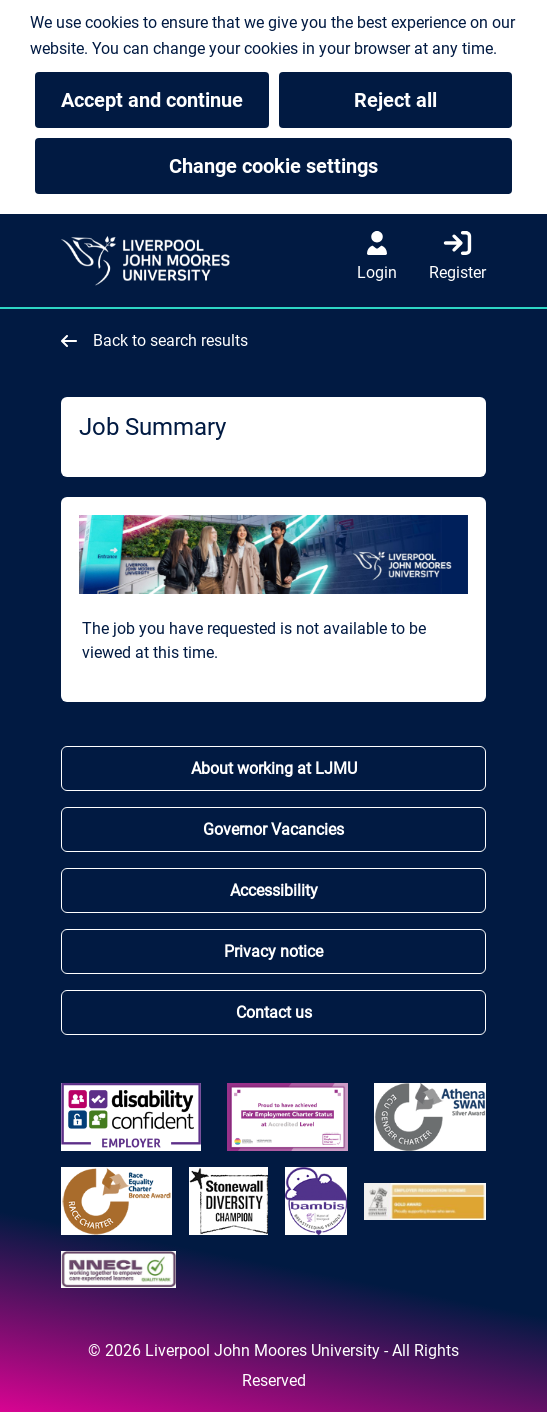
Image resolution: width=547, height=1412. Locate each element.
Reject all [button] (395, 100)
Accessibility (274, 890)
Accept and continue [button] (152, 100)
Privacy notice (273, 951)
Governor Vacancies (273, 829)
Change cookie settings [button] (340, 166)
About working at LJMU (274, 768)
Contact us (274, 1012)
